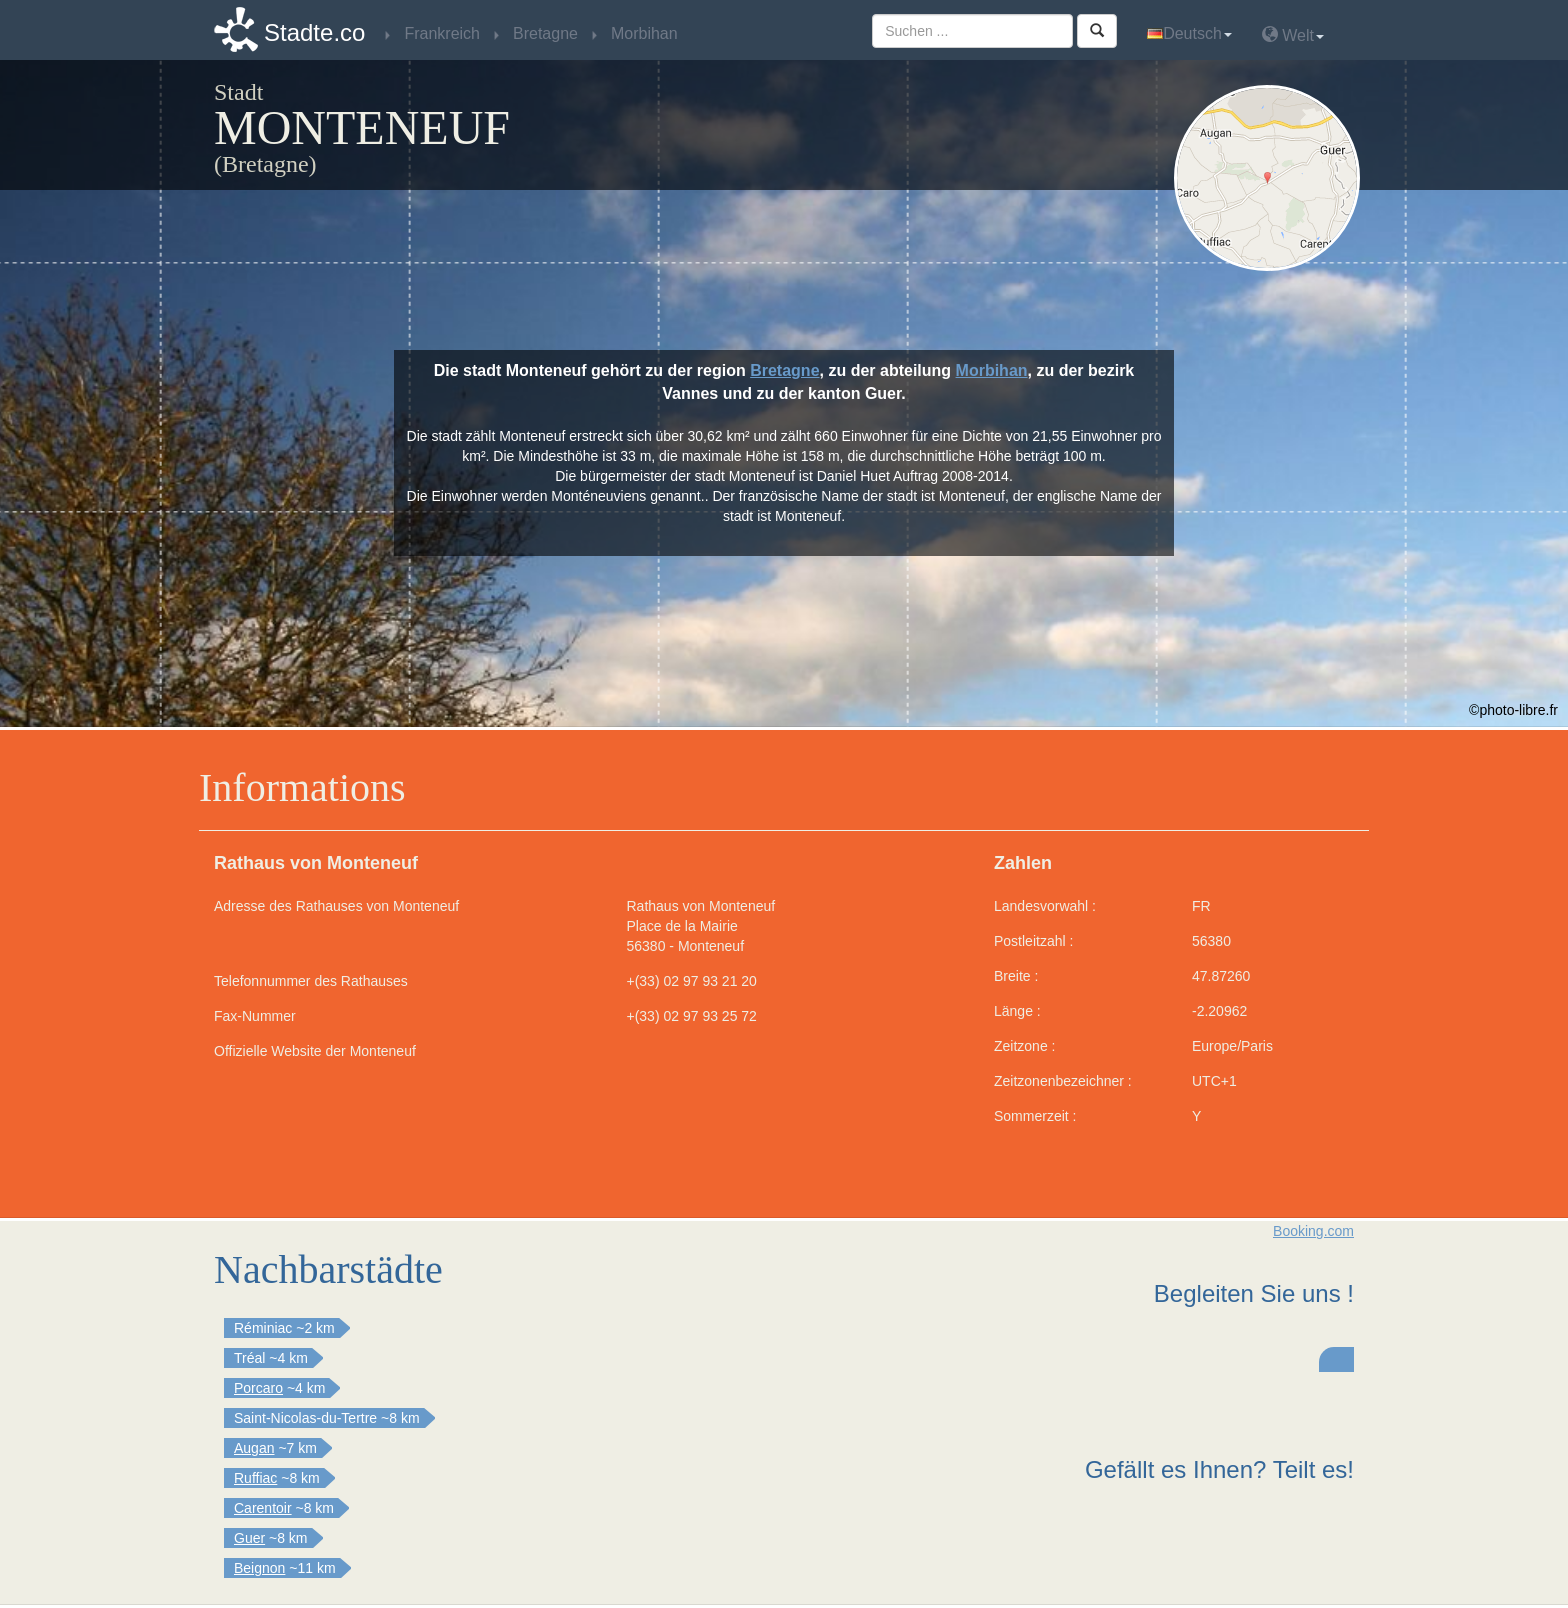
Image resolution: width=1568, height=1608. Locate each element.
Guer (249, 1538)
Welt (1293, 34)
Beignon (259, 1568)
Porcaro (258, 1388)
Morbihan (992, 370)
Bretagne (784, 370)
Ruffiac (255, 1478)
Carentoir (263, 1508)
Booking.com (1313, 1231)
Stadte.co (314, 32)
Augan (254, 1448)
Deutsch (1189, 33)
